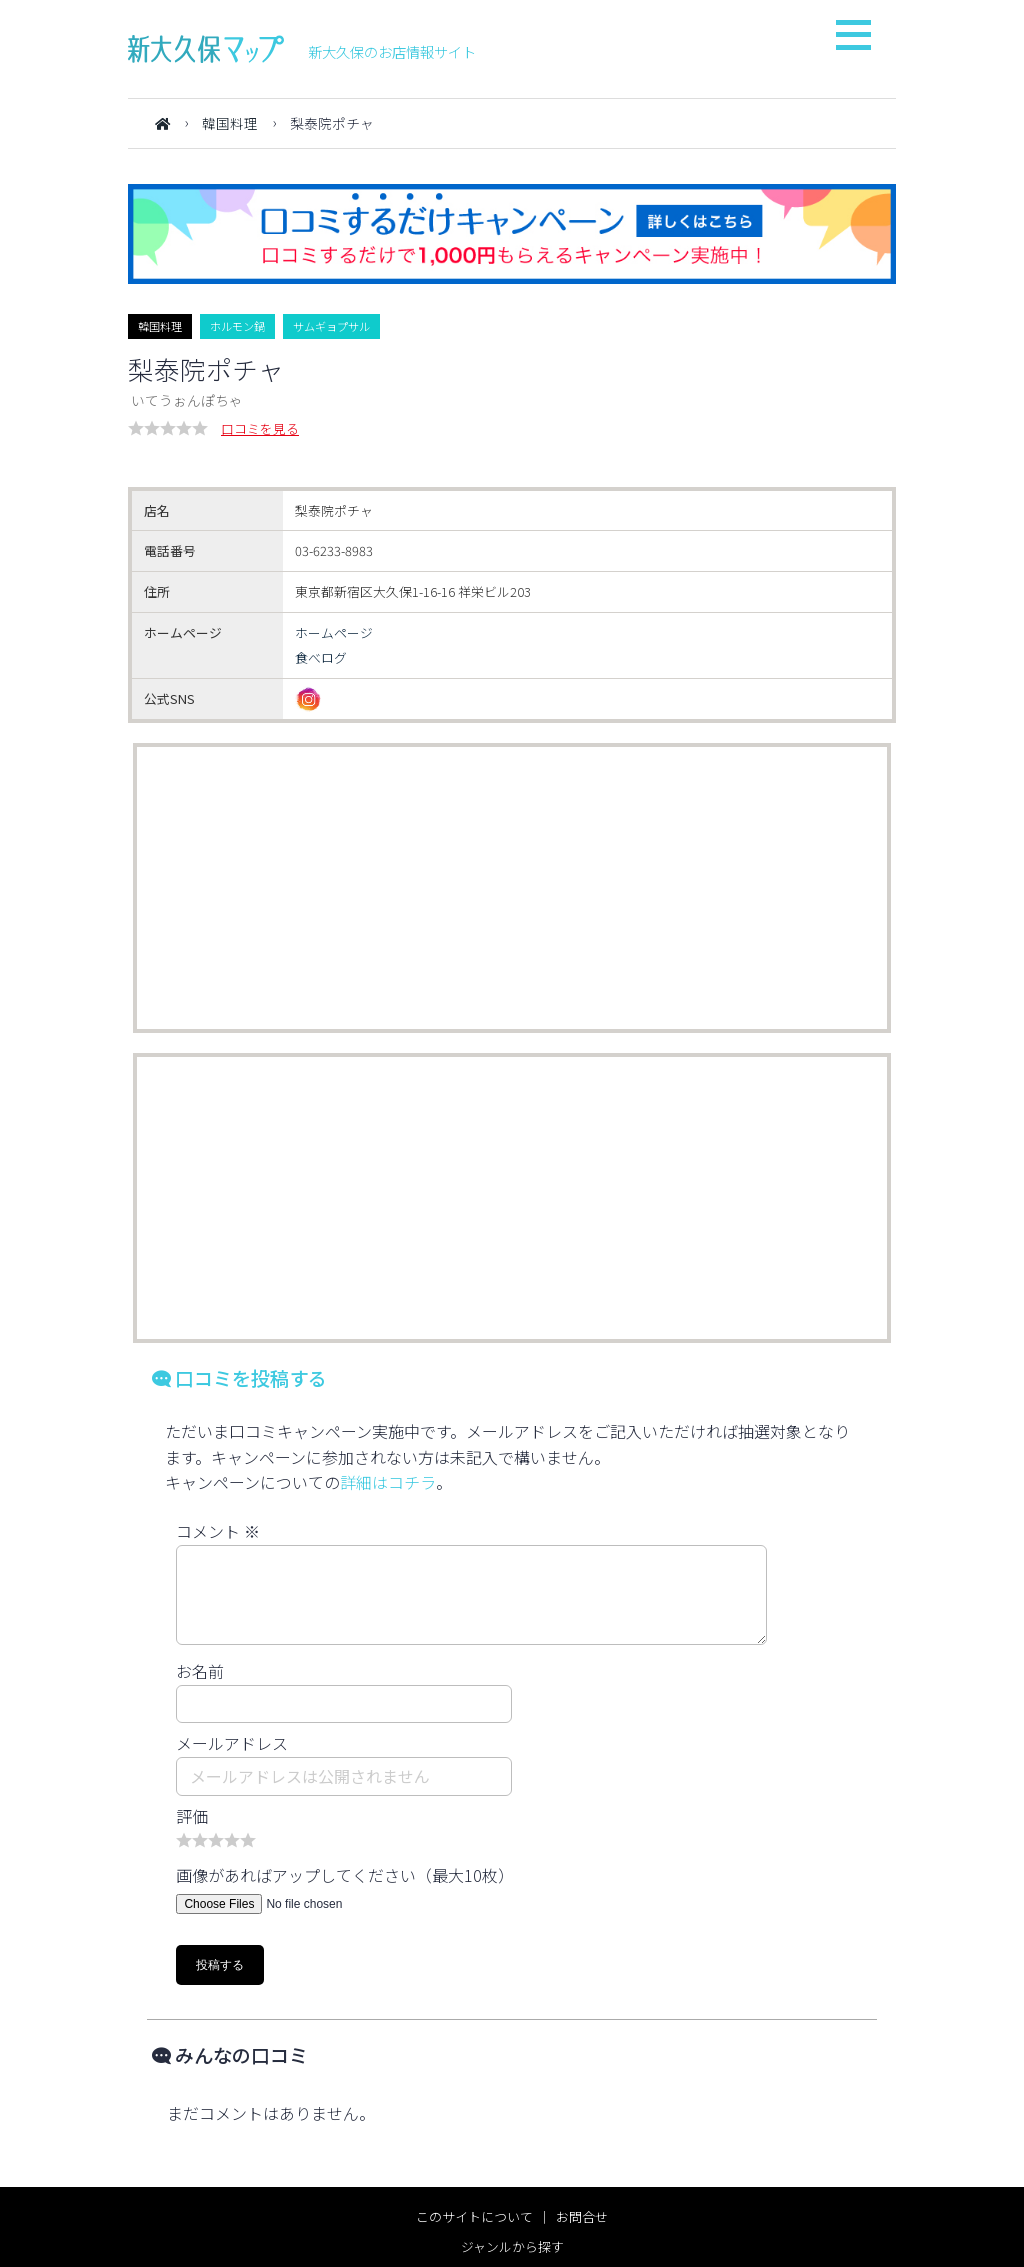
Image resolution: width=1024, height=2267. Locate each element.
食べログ (321, 657)
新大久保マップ (206, 49)
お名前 (200, 1671)
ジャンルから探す (512, 2246)
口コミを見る (260, 428)
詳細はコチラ (388, 1482)
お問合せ (582, 2216)
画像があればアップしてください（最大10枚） (345, 1875)
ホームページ (334, 632)
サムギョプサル (331, 326)
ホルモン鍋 (237, 326)
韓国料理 (230, 123)
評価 (192, 1816)
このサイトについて (474, 2216)
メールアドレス (232, 1743)
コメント (218, 1531)
